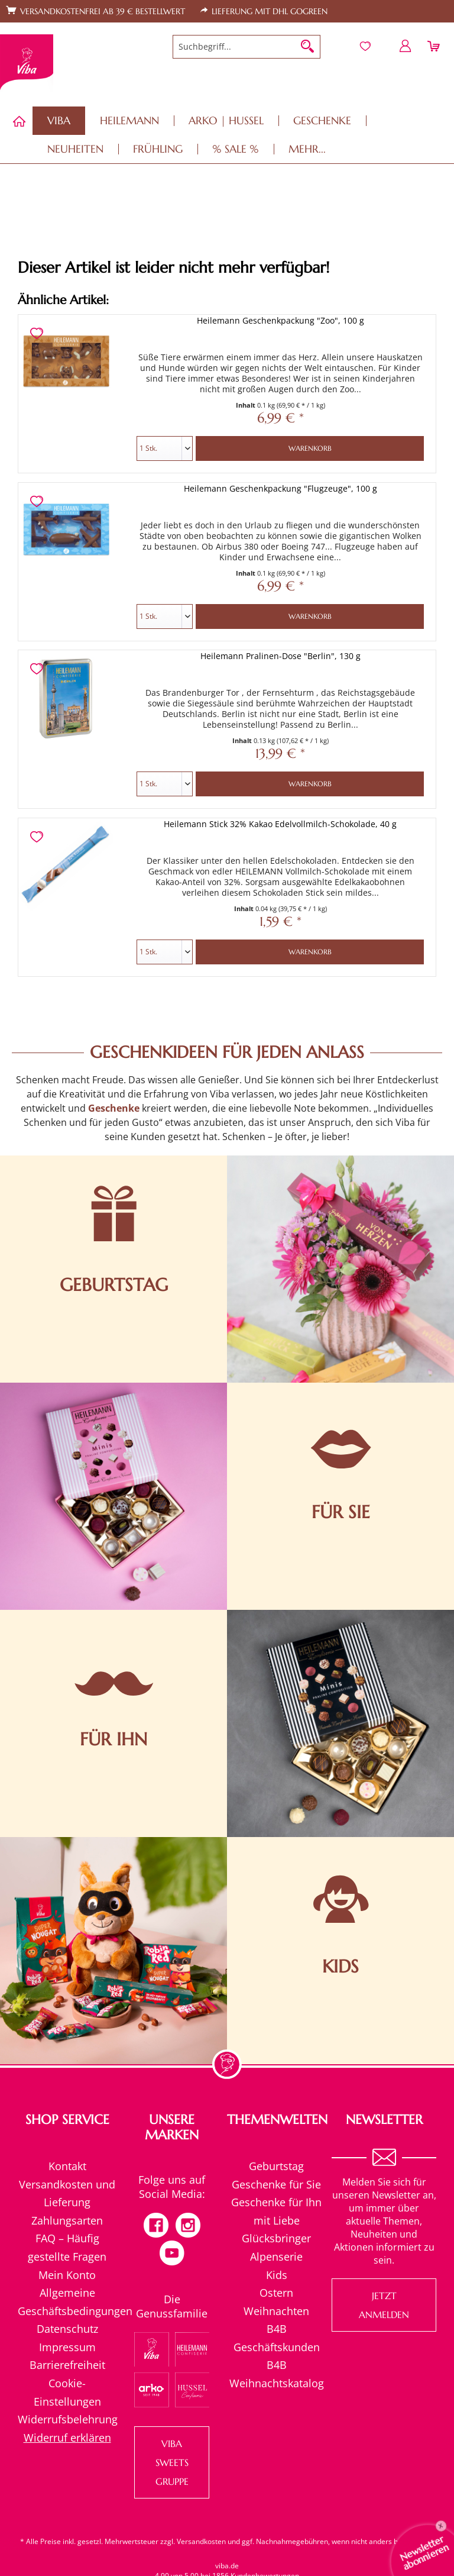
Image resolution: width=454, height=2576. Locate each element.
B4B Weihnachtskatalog (276, 2374)
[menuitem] (246, 47)
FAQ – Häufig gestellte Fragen (67, 2247)
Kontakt (67, 2166)
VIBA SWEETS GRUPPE (172, 2462)
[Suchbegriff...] (246, 47)
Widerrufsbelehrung (67, 2419)
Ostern (276, 2293)
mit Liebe (277, 2220)
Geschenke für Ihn (276, 2202)
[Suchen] (307, 47)
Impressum (67, 2347)
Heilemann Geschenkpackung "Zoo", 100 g (280, 320)
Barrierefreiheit (67, 2365)
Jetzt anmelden (384, 2305)
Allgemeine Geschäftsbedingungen (67, 2302)
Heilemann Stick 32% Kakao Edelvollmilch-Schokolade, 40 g (280, 823)
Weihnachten (276, 2311)
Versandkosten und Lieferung (67, 2193)
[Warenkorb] (435, 46)
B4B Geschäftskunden (277, 2338)
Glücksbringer (276, 2238)
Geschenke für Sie (276, 2184)
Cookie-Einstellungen (67, 2392)
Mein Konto (67, 2275)
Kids (276, 2275)
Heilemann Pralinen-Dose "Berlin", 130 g (280, 655)
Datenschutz (67, 2329)
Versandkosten (201, 2541)
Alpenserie (276, 2256)
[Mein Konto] (406, 46)
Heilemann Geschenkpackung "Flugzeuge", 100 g (280, 488)
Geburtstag (276, 2166)
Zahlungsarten (67, 2220)
